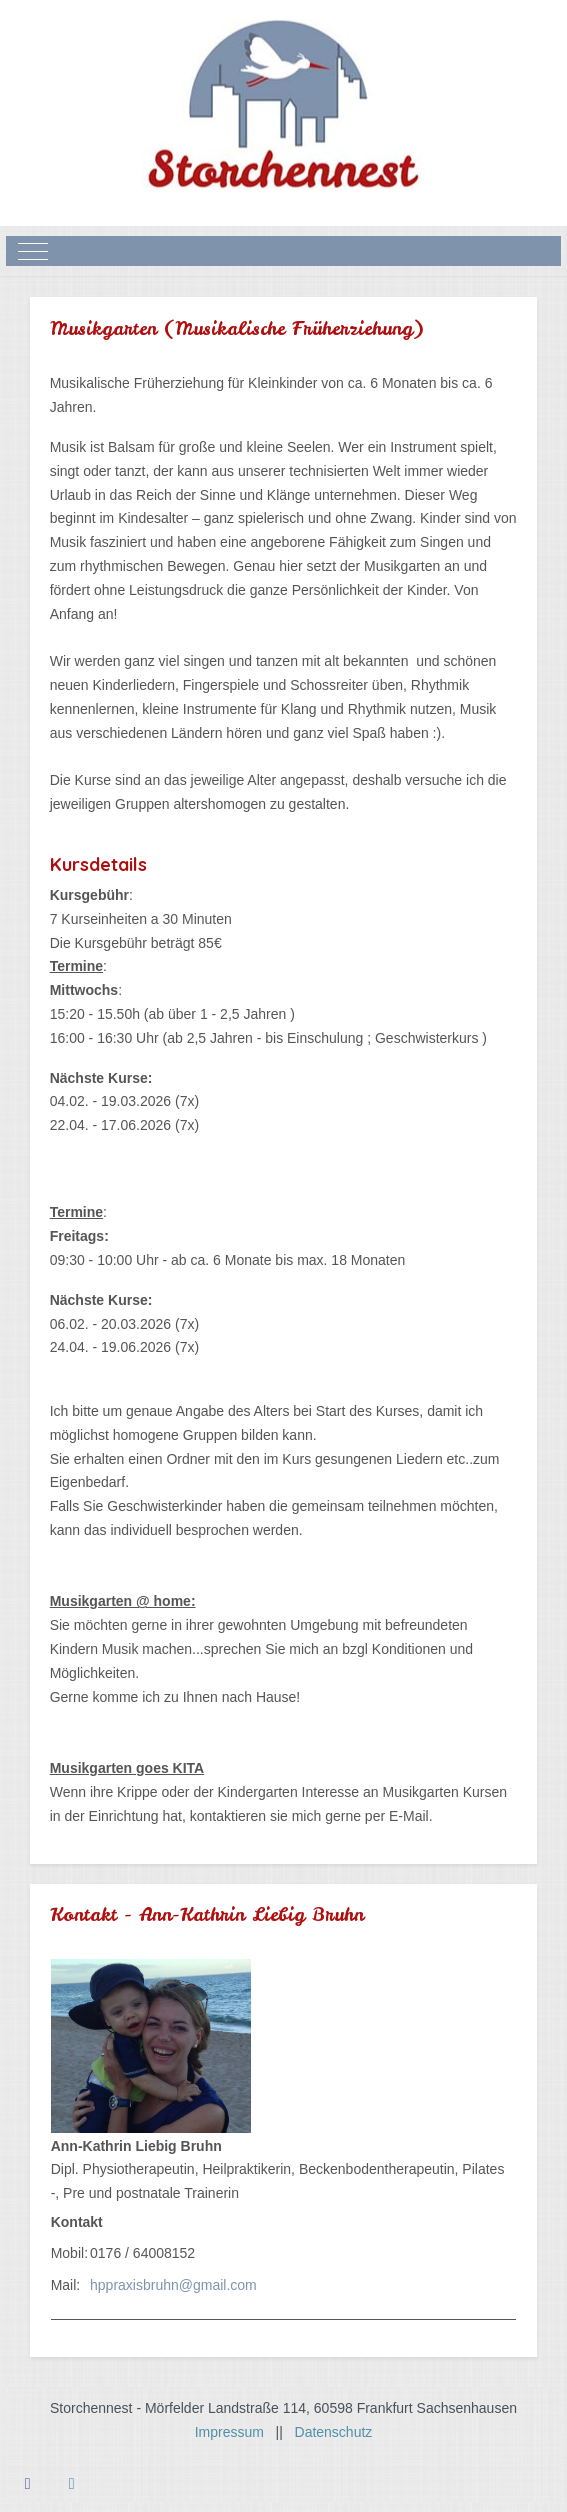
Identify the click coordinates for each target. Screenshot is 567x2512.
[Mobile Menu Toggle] (33, 251)
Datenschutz (334, 2432)
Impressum (235, 2432)
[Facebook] (28, 2483)
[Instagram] (72, 2483)
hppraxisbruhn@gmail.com (173, 2285)
